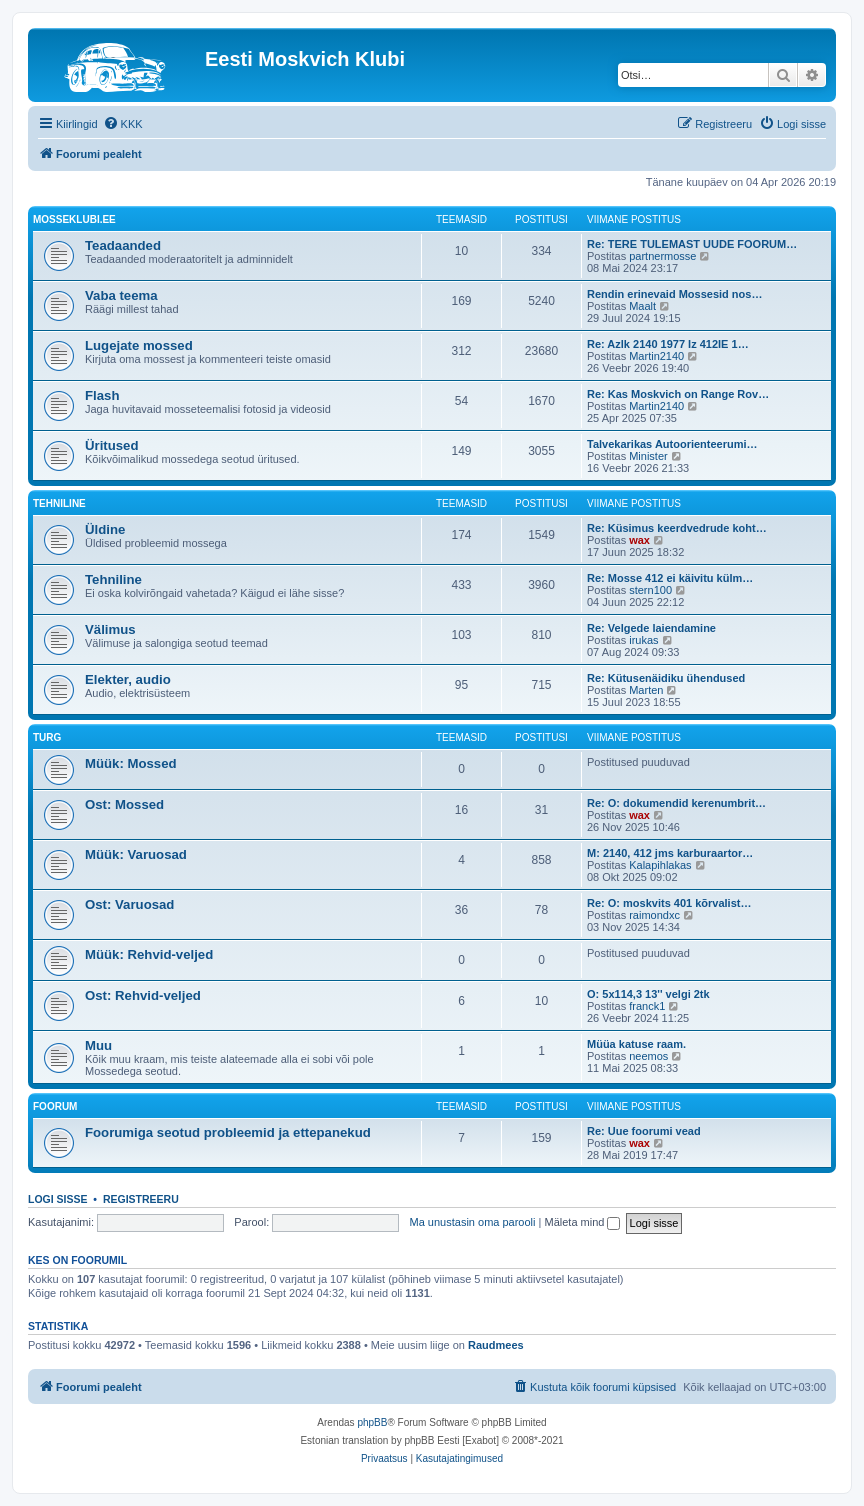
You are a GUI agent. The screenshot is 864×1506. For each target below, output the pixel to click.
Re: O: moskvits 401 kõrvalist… (669, 903)
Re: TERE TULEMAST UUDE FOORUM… (692, 244)
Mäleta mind (582, 1222)
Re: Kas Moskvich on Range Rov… (678, 394)
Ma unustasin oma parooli (473, 1222)
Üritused (112, 445)
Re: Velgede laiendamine (651, 628)
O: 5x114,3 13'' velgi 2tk (648, 994)
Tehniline (59, 503)
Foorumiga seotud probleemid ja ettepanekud (228, 1132)
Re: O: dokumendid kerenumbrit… (676, 803)
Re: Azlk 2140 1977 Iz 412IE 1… (668, 344)
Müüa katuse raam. (636, 1044)
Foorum (55, 1106)
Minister (648, 456)
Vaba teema (121, 295)
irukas (643, 640)
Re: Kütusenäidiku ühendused (666, 678)
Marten (646, 690)
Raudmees (496, 1345)
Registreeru (141, 1199)
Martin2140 (656, 356)
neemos (648, 1056)
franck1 (647, 1006)
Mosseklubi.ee (74, 219)
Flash (102, 395)
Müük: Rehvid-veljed (149, 954)
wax (639, 540)
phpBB (372, 1422)
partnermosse (662, 256)
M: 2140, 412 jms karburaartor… (670, 853)
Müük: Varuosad (136, 854)
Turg (47, 737)
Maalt (642, 306)
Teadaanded (123, 245)
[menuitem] (123, 124)
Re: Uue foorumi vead (644, 1131)
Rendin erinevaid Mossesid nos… (674, 294)
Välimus (110, 629)
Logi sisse (58, 1199)
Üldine (105, 529)
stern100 (650, 590)
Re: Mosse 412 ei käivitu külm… (670, 578)
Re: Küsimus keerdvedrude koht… (677, 528)
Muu (98, 1045)
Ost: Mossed (124, 804)
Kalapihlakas (660, 865)
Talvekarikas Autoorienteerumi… (672, 444)
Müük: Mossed (131, 763)
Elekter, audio (128, 679)
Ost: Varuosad (129, 904)
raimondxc (654, 915)
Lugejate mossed (139, 345)
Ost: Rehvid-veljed (143, 995)
